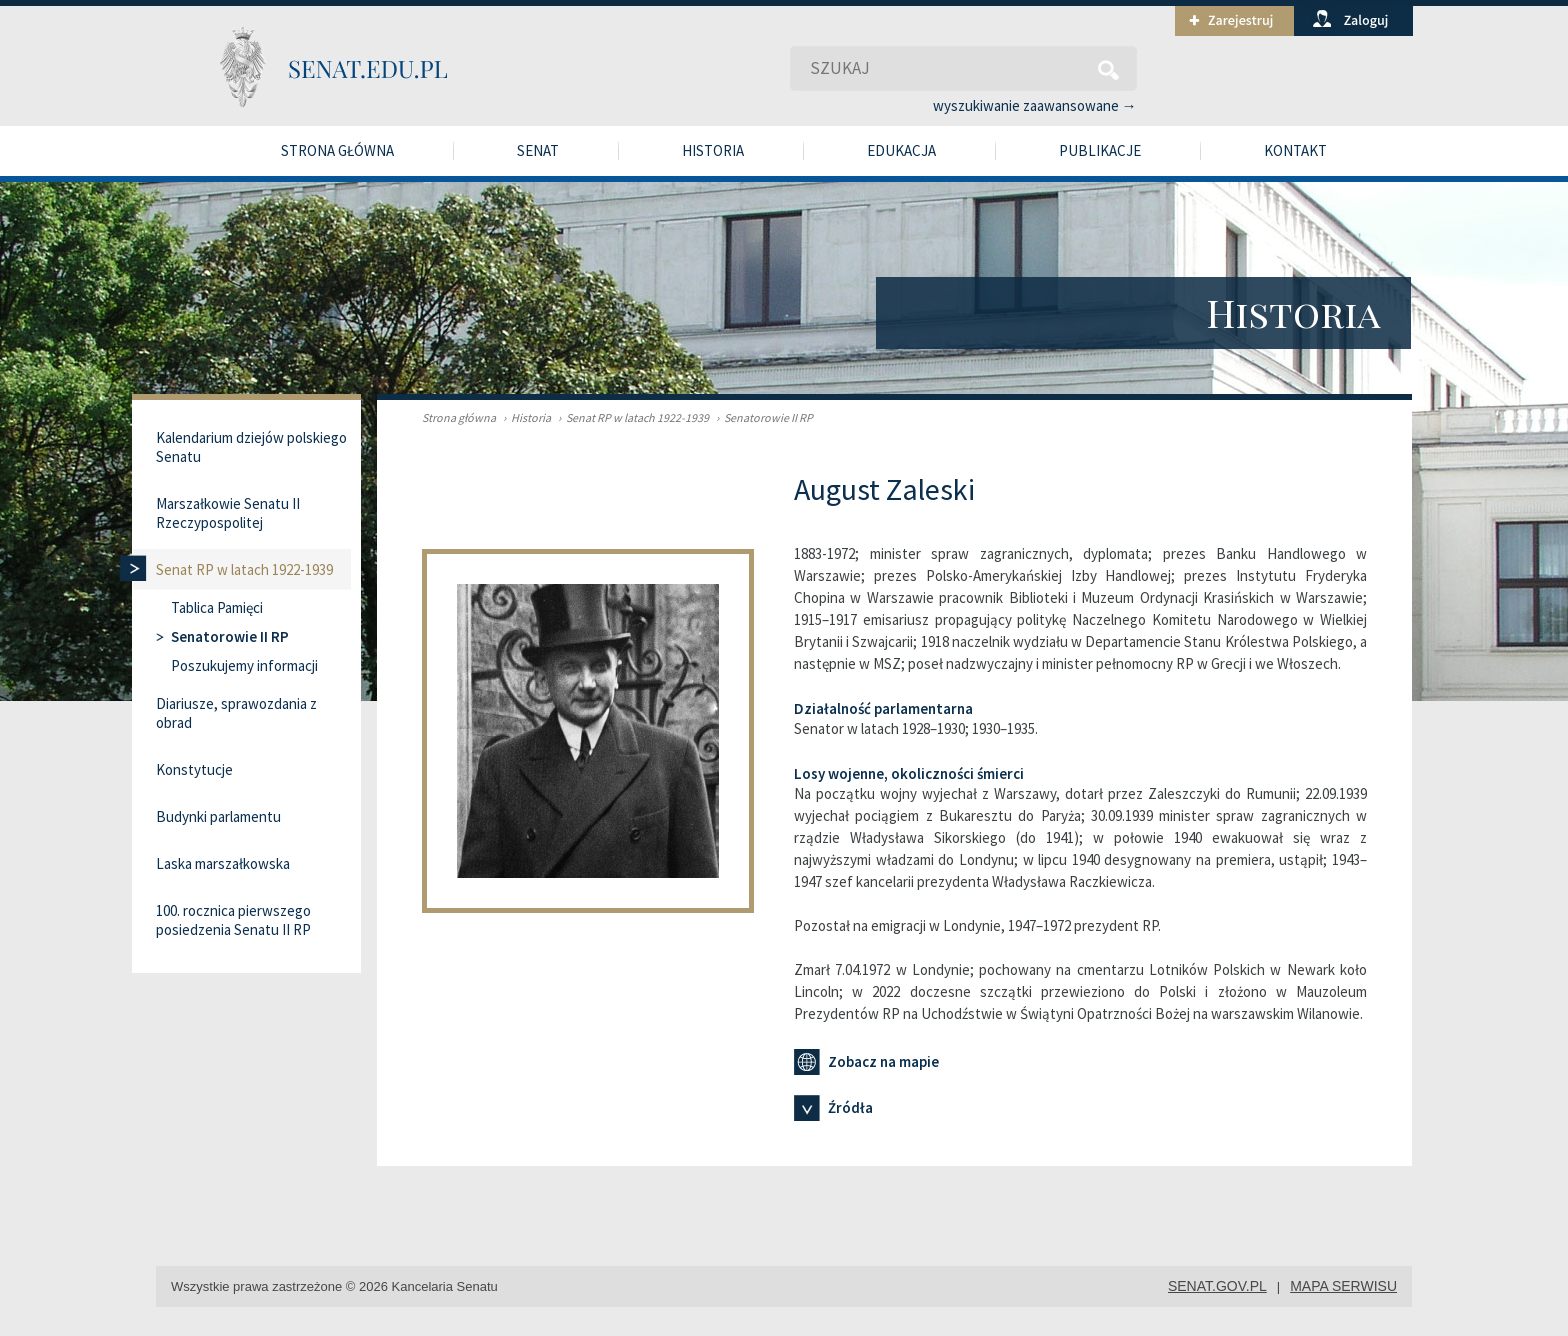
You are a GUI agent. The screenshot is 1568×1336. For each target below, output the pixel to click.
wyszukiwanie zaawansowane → (1035, 105)
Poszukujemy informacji (244, 665)
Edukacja (901, 150)
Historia (713, 150)
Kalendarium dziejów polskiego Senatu (251, 447)
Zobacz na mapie (866, 1062)
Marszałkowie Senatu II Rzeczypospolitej (228, 513)
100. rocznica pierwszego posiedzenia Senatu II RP (233, 920)
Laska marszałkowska (223, 863)
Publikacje (1100, 150)
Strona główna (337, 150)
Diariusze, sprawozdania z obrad (236, 713)
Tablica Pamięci (217, 607)
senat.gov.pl (1217, 1286)
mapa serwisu (1343, 1286)
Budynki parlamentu (218, 816)
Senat (538, 150)
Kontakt (1295, 150)
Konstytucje (194, 769)
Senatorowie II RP (762, 417)
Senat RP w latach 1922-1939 (631, 417)
